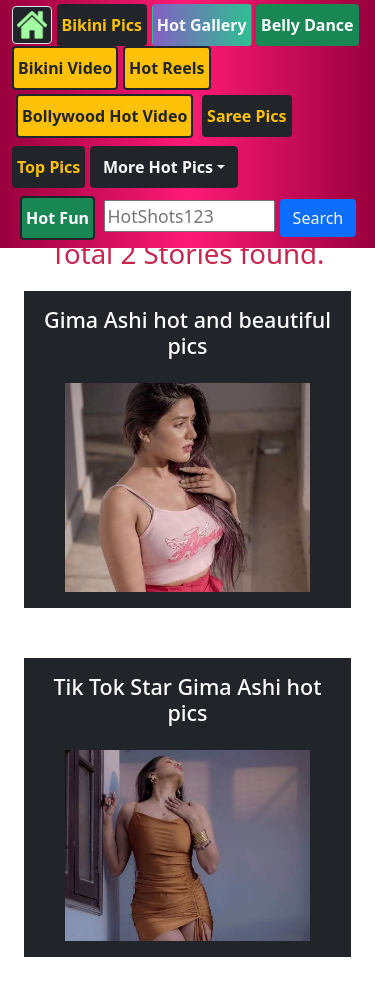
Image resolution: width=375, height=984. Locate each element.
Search (318, 218)
